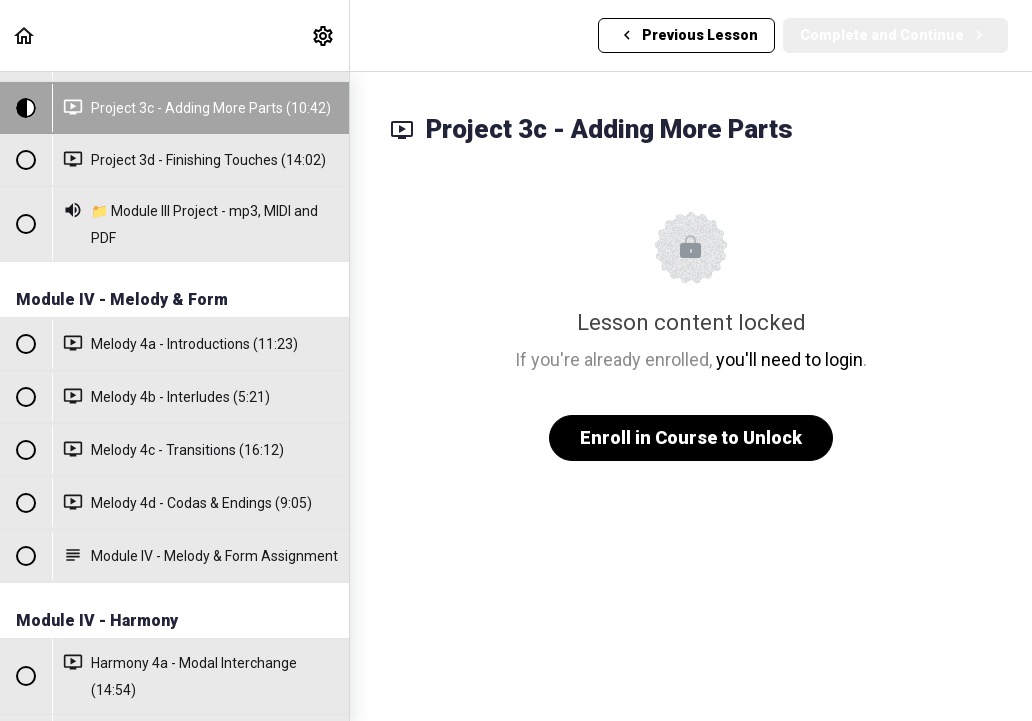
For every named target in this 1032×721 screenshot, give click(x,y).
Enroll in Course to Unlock (691, 437)
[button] (25, 35)
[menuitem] (324, 35)
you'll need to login (789, 359)
